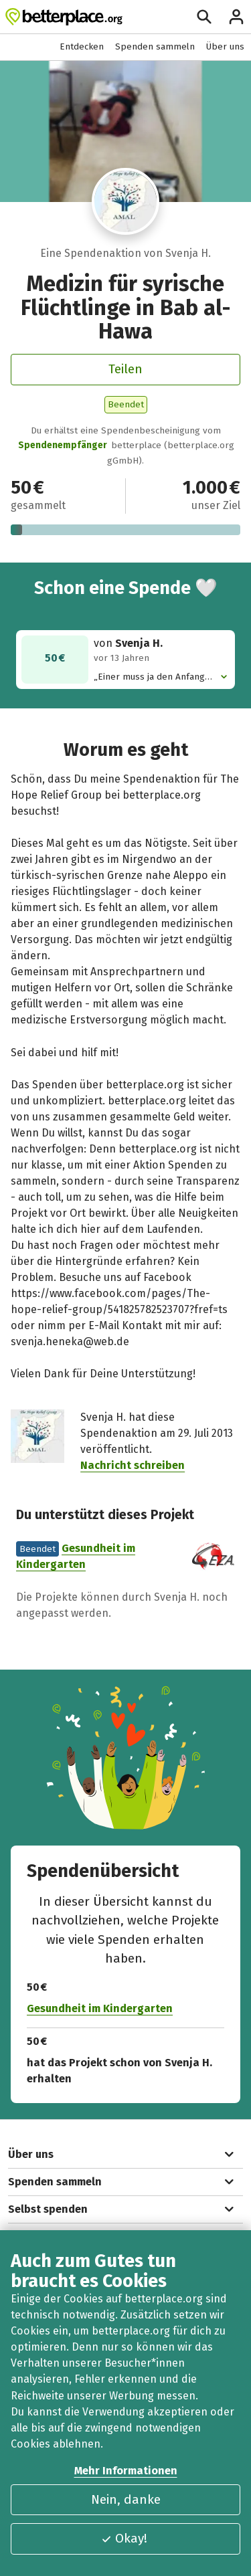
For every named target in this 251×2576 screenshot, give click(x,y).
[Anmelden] (236, 17)
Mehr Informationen (125, 2470)
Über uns (225, 46)
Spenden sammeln (155, 46)
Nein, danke (126, 2499)
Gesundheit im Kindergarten (100, 2008)
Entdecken (82, 46)
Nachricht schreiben (132, 1464)
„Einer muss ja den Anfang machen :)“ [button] (156, 677)
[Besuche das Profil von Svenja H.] (125, 201)
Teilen (125, 369)
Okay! (124, 2538)
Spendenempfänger (62, 445)
